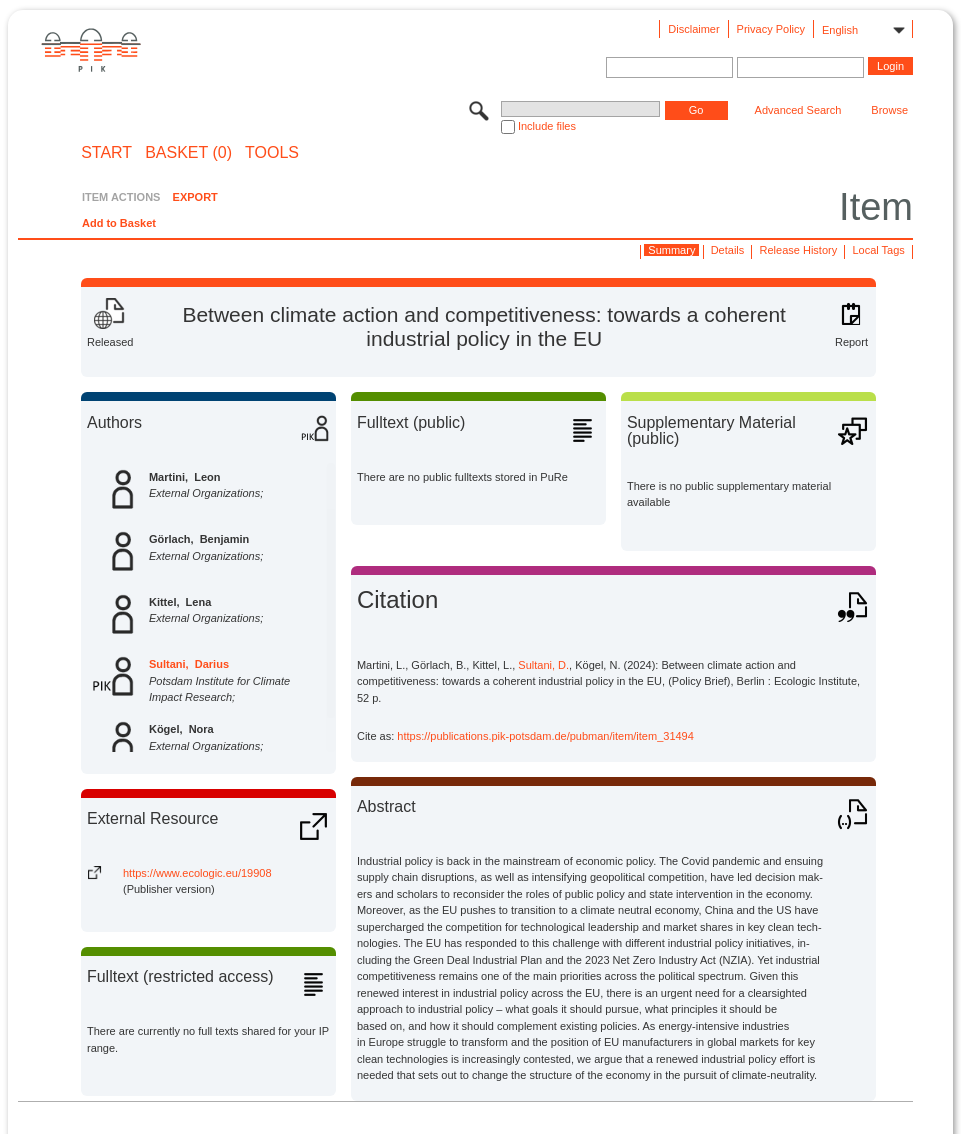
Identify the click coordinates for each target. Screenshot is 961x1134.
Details (728, 250)
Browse (889, 110)
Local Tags (878, 250)
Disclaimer (693, 29)
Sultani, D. (543, 665)
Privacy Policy (771, 29)
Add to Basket (119, 223)
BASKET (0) (188, 153)
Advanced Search (798, 110)
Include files (547, 126)
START (106, 153)
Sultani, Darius (189, 664)
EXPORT (195, 197)
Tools (272, 153)
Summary (671, 250)
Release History (799, 250)
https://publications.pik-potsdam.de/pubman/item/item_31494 (545, 736)
